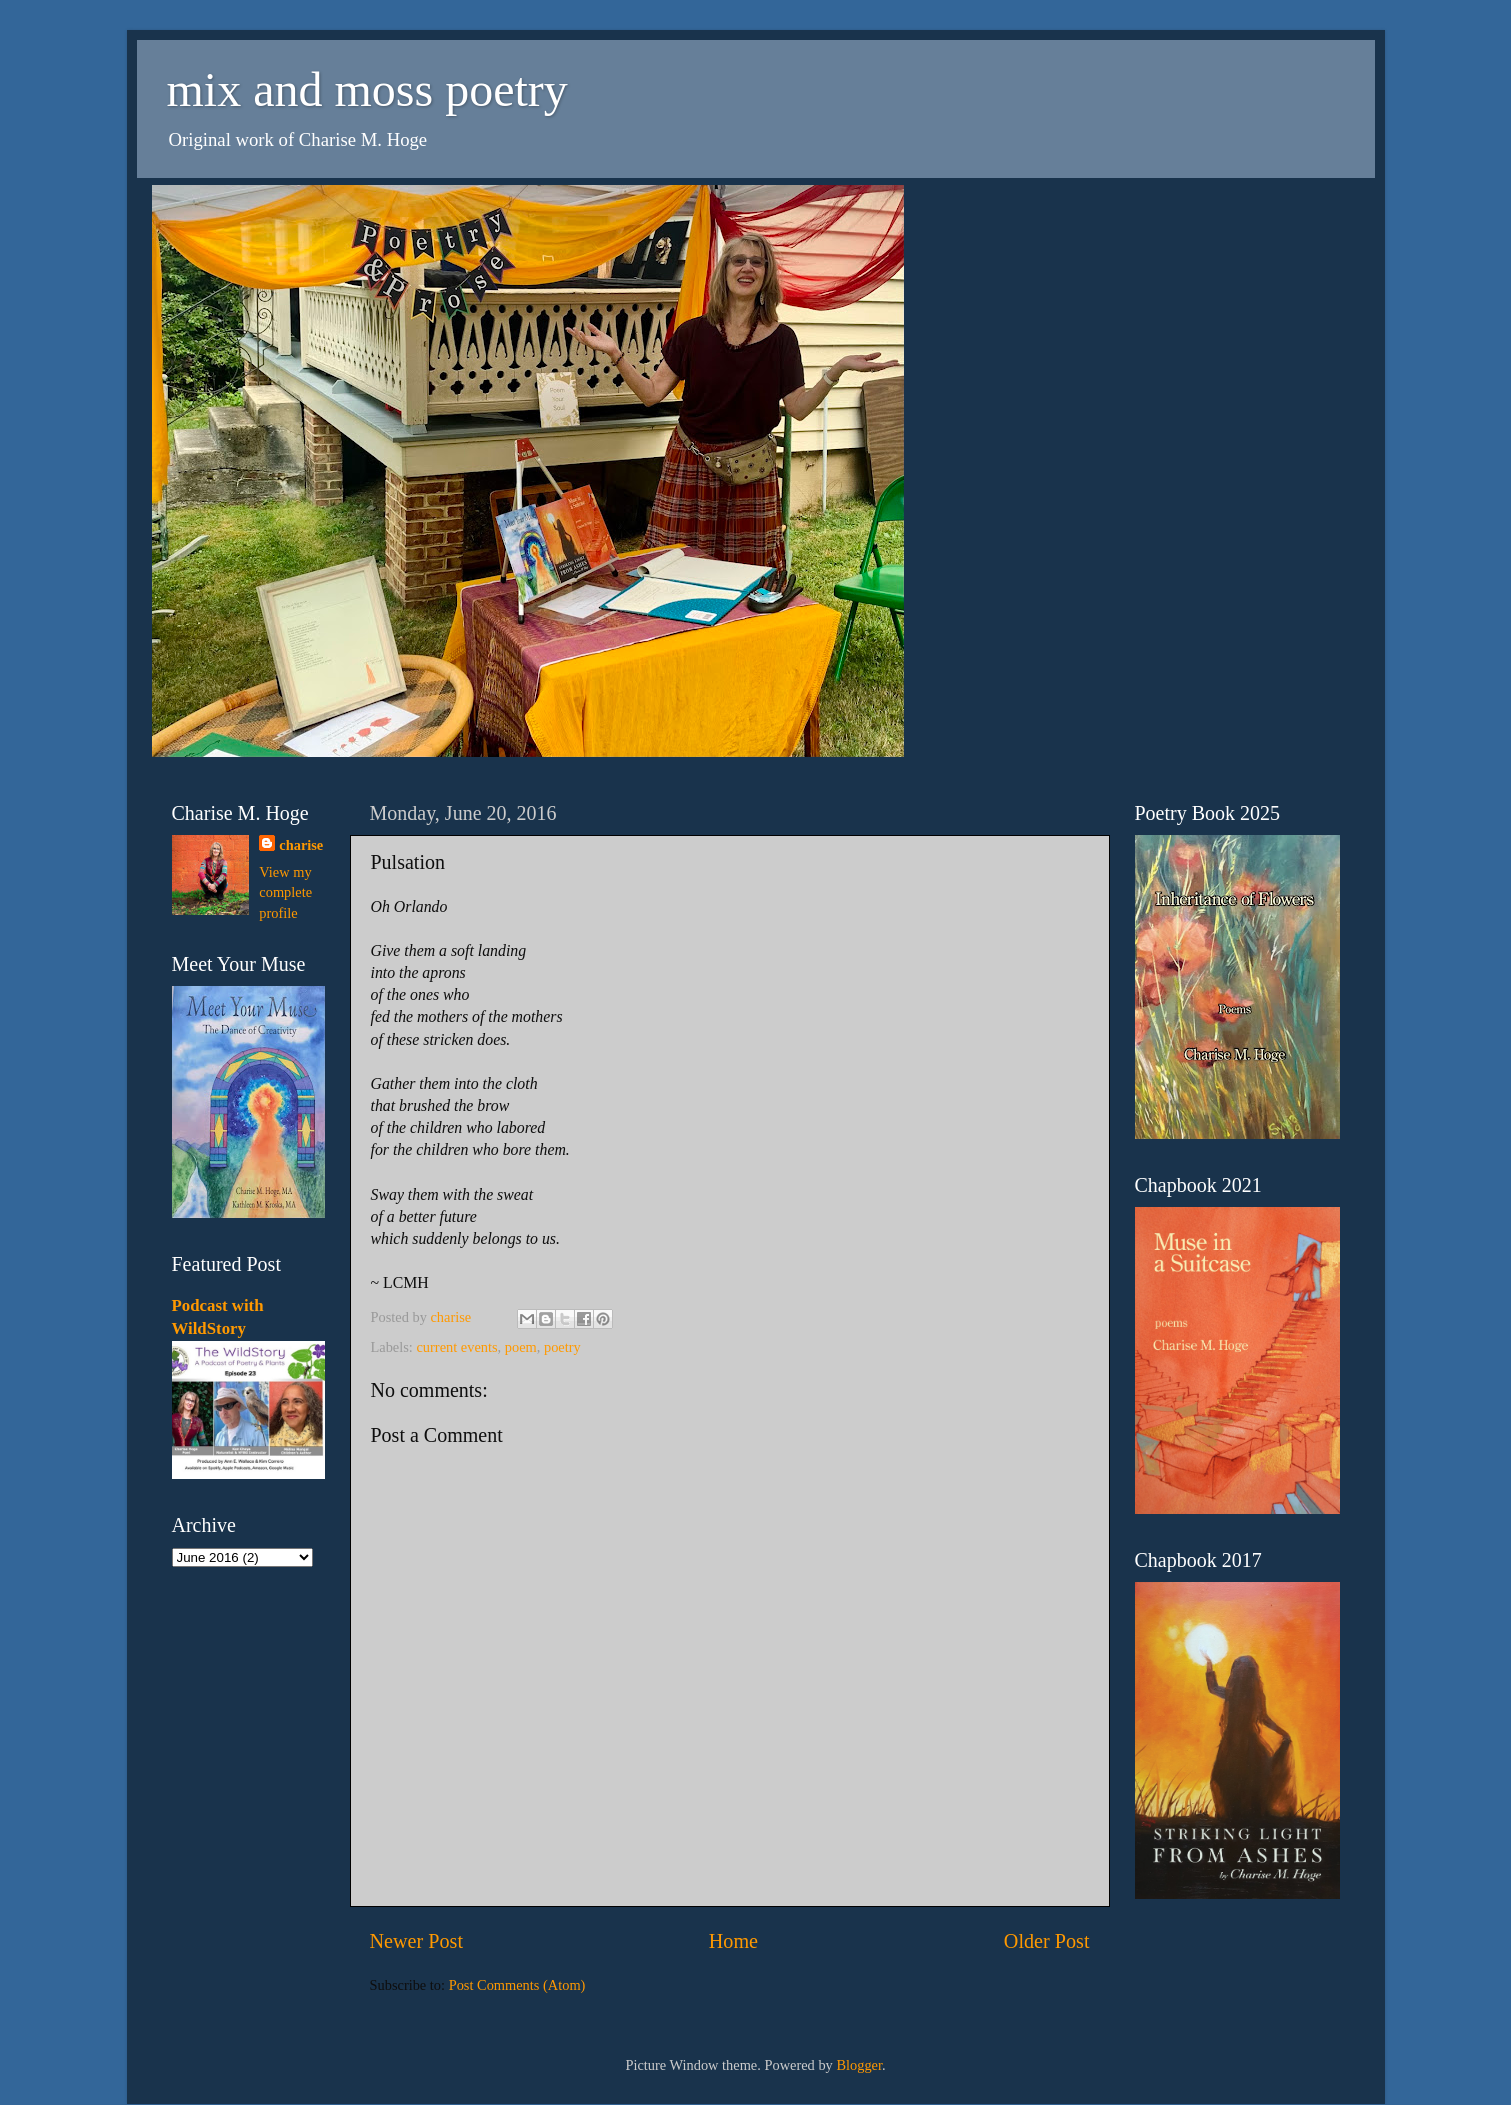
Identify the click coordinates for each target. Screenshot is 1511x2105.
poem (521, 1347)
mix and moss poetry (367, 89)
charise (301, 845)
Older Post (1047, 1941)
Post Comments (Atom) (517, 1985)
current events (456, 1347)
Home (733, 1941)
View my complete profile (285, 892)
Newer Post (417, 1941)
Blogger (859, 2065)
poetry (562, 1347)
